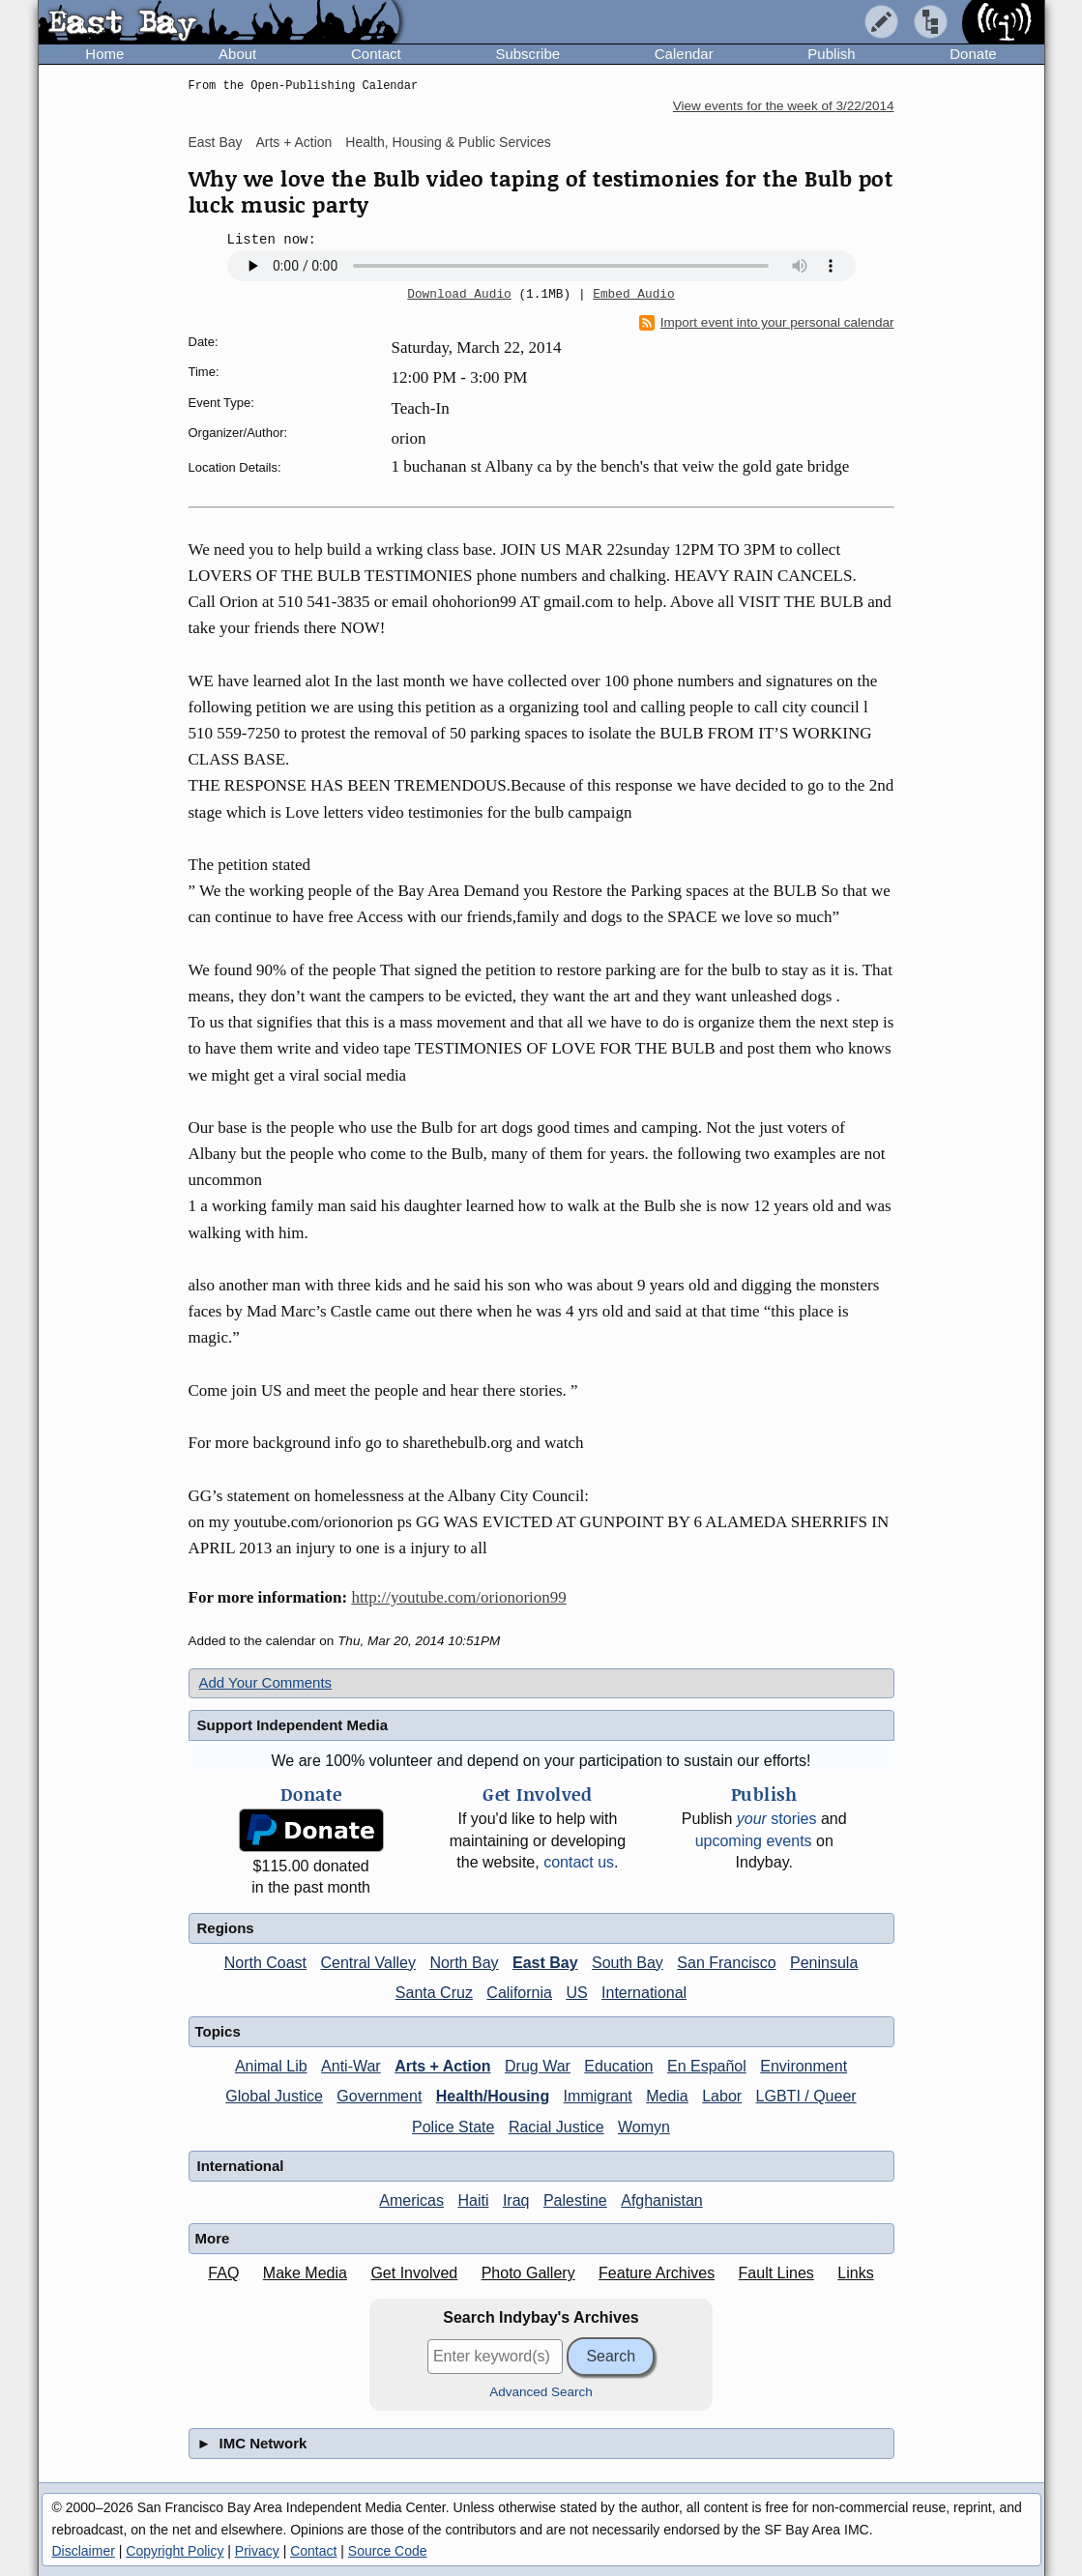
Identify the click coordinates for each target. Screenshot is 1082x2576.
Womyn (644, 2127)
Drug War (537, 2066)
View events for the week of (783, 106)
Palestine (575, 2200)
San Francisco (726, 1962)
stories (777, 1818)
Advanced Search (541, 2392)
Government (379, 2096)
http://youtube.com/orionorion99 (458, 1597)
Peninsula (824, 1962)
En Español (706, 2066)
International (644, 1992)
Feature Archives (657, 2273)
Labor (722, 2096)
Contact (376, 53)
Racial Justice (556, 2127)
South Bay (627, 1962)
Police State (453, 2127)
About (237, 53)
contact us (578, 1862)
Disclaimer (83, 2551)
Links (855, 2273)
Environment (803, 2066)
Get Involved (413, 2273)
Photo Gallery (528, 2273)
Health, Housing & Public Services (447, 142)
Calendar (684, 53)
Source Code (387, 2551)
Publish (831, 53)
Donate (973, 53)
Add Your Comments (266, 1682)
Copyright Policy (174, 2551)
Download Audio (459, 295)
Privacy (257, 2551)
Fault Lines (776, 2273)
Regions (225, 1928)
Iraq (516, 2200)
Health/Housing (492, 2096)
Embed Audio (633, 295)
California (519, 1992)
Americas (411, 2200)
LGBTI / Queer (806, 2096)
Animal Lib (271, 2066)
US (576, 1992)
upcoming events (753, 1841)
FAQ (223, 2273)
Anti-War (351, 2066)
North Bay (463, 1962)
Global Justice (274, 2096)
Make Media (305, 2273)
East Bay (216, 142)
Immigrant (598, 2096)
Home (104, 53)
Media (667, 2096)
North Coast (265, 1962)
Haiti (472, 2200)
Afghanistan (662, 2200)
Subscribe (527, 53)
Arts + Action (293, 142)
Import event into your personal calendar (766, 323)
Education (618, 2066)
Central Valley (368, 1962)
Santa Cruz (434, 1992)
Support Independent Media (293, 1725)
